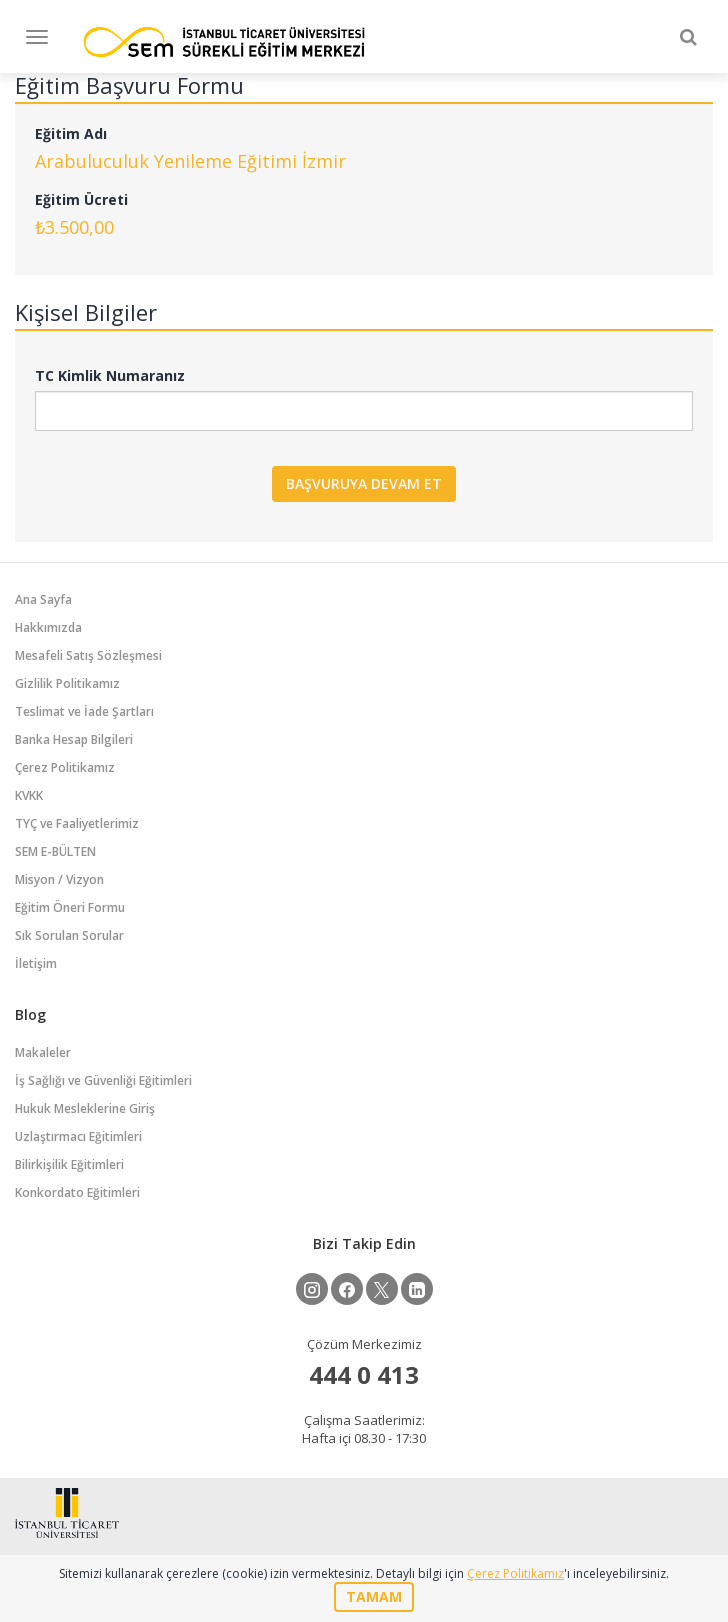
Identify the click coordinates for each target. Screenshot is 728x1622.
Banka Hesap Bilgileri (74, 739)
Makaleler (43, 1052)
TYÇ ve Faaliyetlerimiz (77, 823)
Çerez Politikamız (65, 767)
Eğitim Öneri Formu (70, 907)
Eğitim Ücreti (81, 199)
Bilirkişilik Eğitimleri (69, 1164)
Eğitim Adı (71, 133)
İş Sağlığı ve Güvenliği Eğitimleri (103, 1080)
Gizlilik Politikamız (67, 683)
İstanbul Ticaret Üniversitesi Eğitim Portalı (224, 41)
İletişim (36, 963)
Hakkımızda (48, 627)
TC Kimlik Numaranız (110, 375)
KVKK (29, 795)
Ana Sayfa (43, 599)
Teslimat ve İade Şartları (84, 711)
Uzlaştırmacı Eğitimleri (78, 1136)
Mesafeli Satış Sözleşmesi (88, 655)
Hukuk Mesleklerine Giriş (85, 1108)
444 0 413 (364, 1374)
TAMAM (374, 1596)
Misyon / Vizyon (59, 879)
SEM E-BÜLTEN (55, 851)
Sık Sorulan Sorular (69, 935)
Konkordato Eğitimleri (77, 1192)
